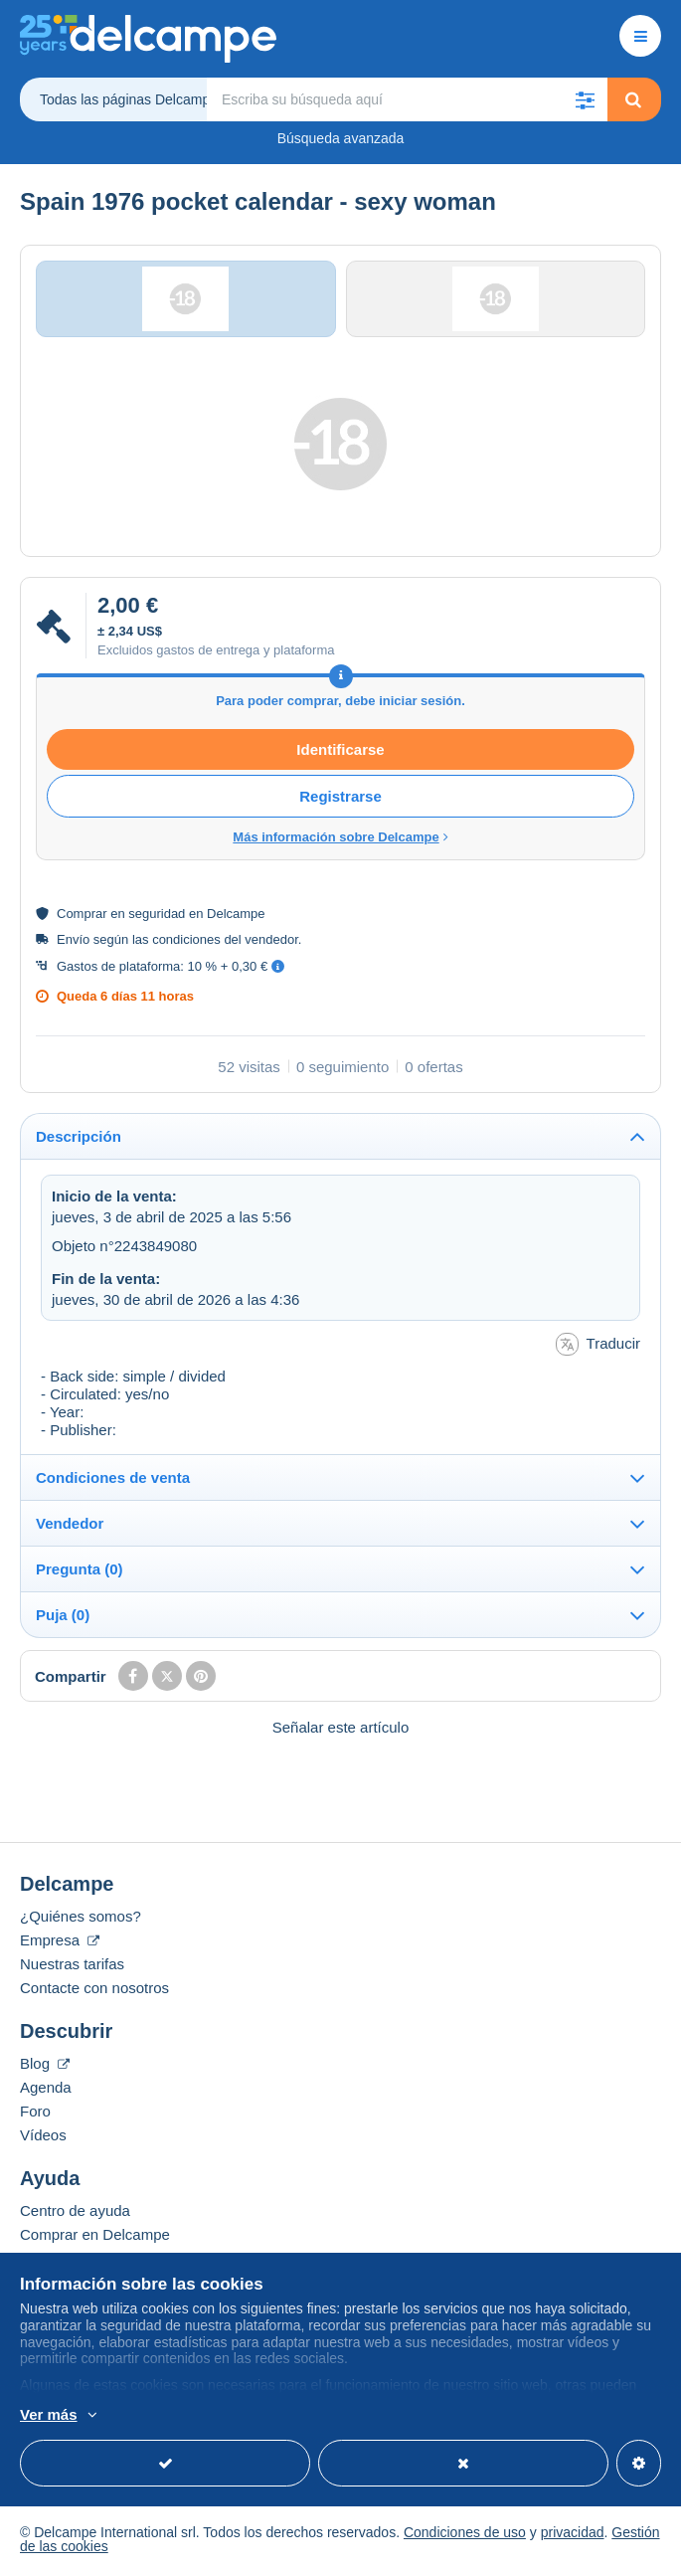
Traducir (598, 1347)
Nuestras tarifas (72, 1966)
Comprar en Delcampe (95, 2237)
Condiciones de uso (465, 2535)
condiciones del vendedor (225, 941)
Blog (45, 2066)
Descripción (78, 1138)
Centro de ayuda (75, 2213)
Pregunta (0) (79, 1572)
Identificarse (340, 751)
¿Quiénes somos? (80, 1919)
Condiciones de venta (113, 1480)
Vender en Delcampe (89, 2261)
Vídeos (43, 2137)
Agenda (46, 2090)
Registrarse (340, 798)
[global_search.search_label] (407, 99)
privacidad (572, 2535)
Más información (310, 2416)
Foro (35, 2114)
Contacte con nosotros (94, 1990)
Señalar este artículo (341, 1730)
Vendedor (69, 1526)
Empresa (59, 1942)
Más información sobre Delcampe (340, 838)
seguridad (156, 915)
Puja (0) (62, 1617)
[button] (585, 99)
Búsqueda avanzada (341, 138)
